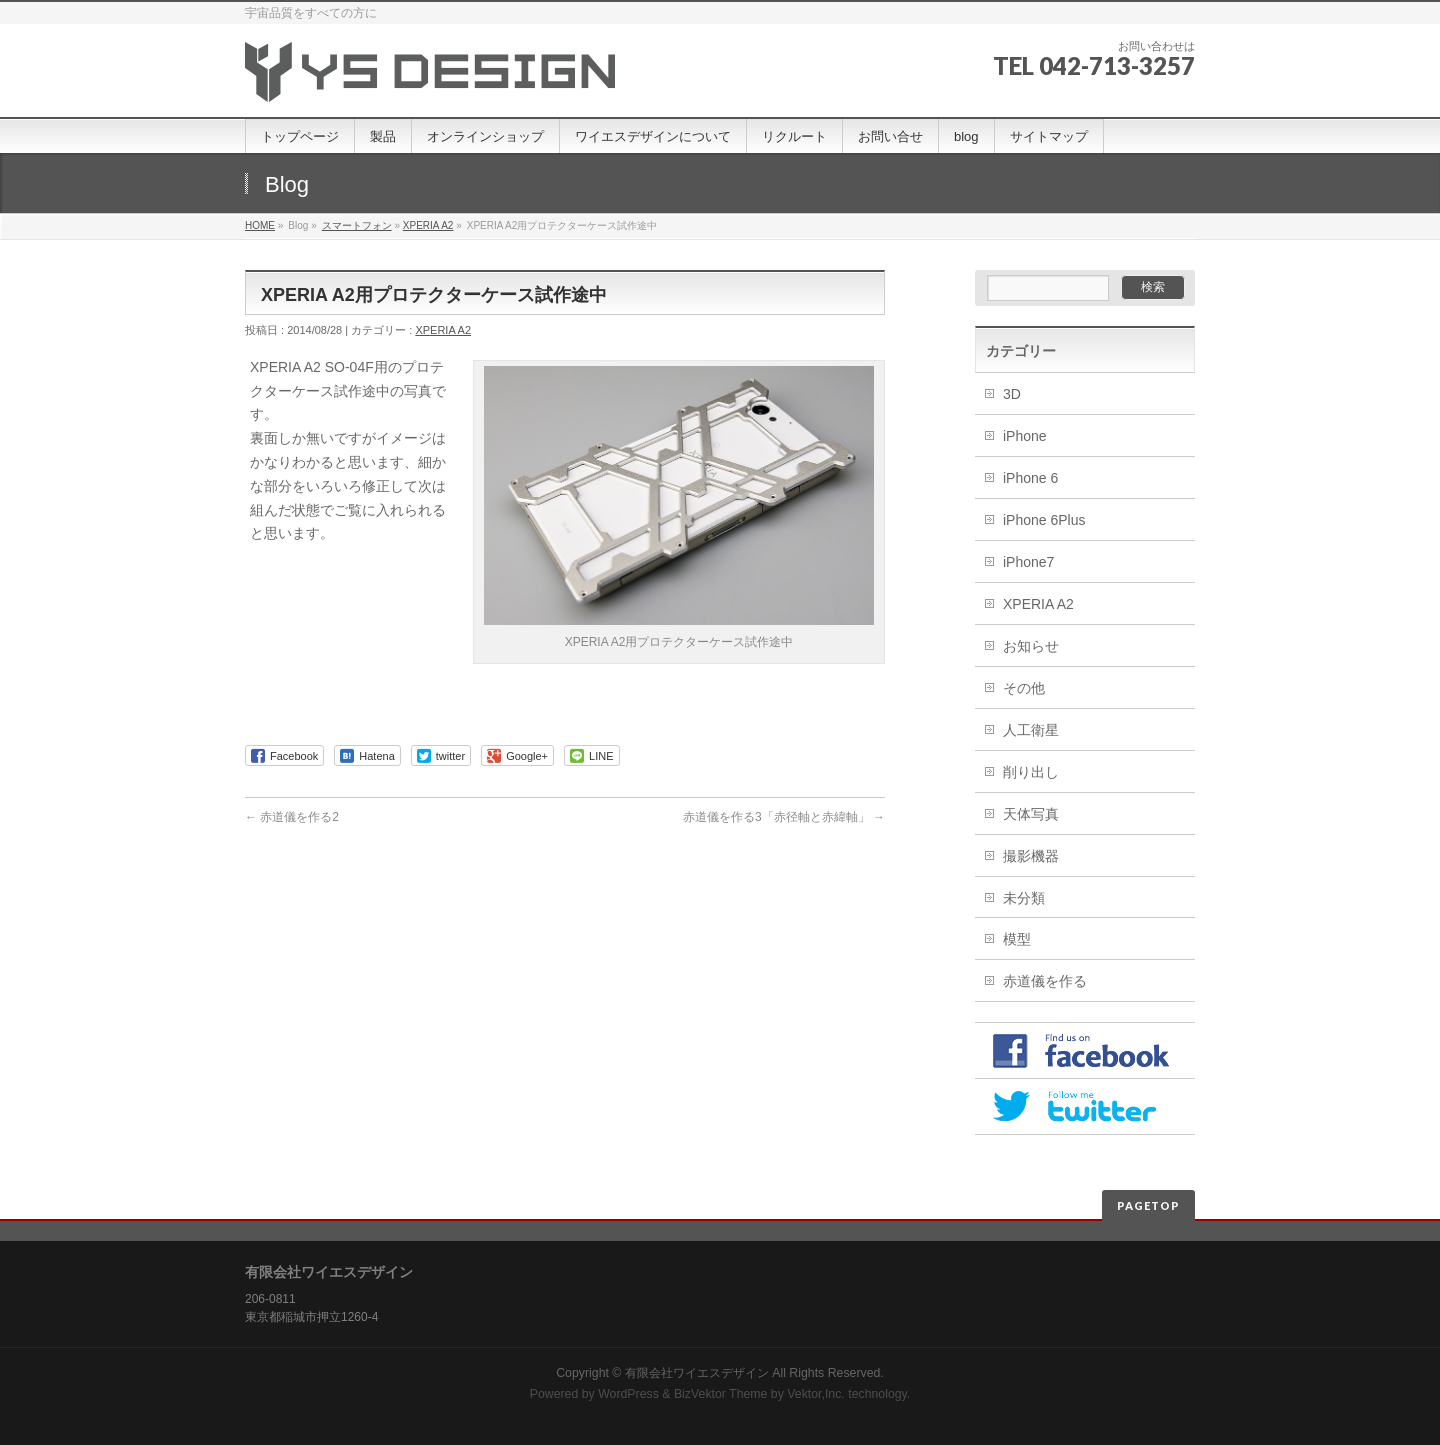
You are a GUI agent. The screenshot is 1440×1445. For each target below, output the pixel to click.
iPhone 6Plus (1044, 520)
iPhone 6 (1030, 478)
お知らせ (1031, 646)
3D (1012, 394)
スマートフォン (357, 225)
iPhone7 (1028, 562)
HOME (260, 225)
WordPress (628, 1394)
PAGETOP (1148, 1205)
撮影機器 (1031, 856)
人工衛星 (1031, 730)
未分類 (1024, 898)
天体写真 (1031, 814)
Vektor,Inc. (816, 1394)
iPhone (1025, 436)
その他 (1024, 688)
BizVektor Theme (721, 1394)
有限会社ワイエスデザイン (697, 1373)
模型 (1017, 939)
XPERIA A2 (428, 225)
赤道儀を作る (1045, 981)
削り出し (1031, 772)
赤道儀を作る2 (292, 817)
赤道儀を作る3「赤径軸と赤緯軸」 (784, 817)
